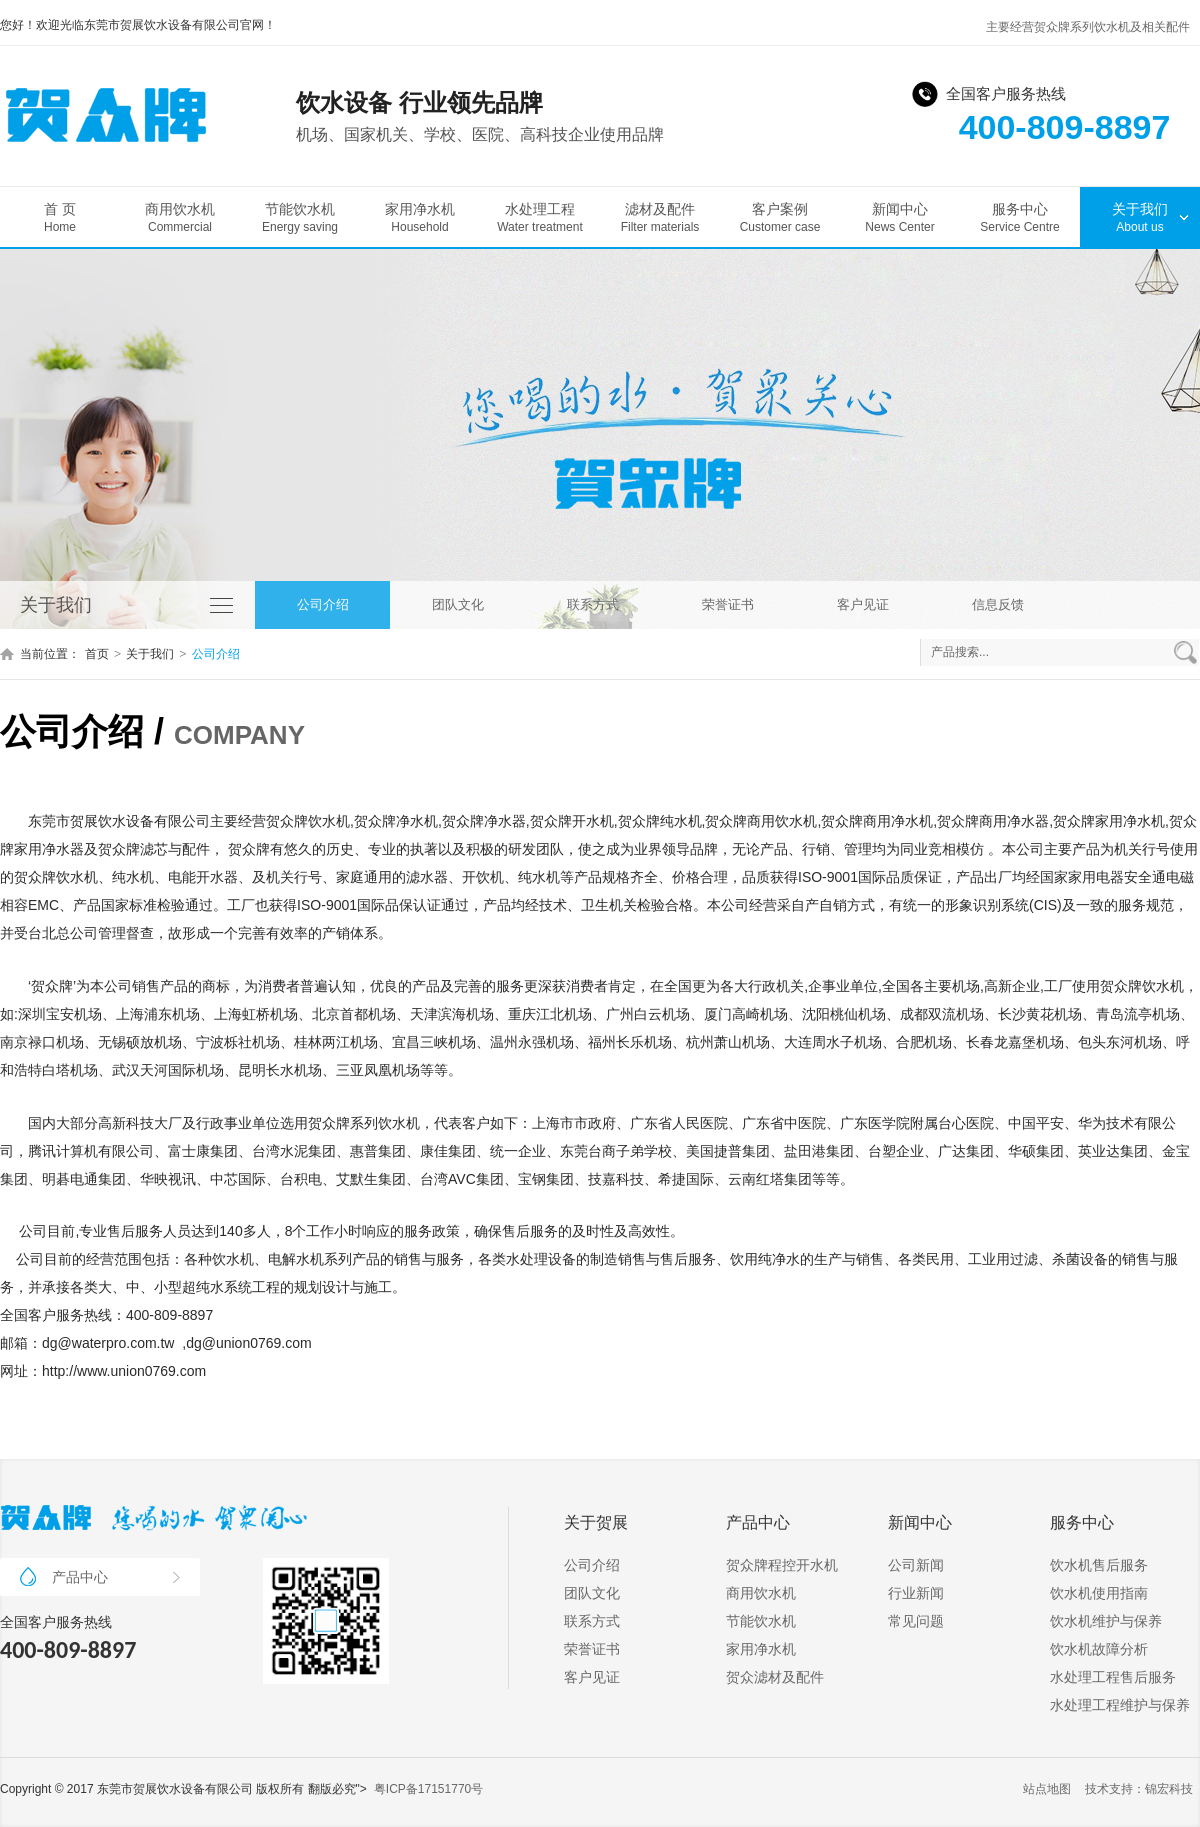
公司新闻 (916, 1565)
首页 (97, 654)
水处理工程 (540, 218)
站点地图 (1047, 1789)
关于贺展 (596, 1522)
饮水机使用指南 (1099, 1593)
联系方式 (593, 604)
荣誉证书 (728, 604)
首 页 (60, 218)
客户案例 (780, 218)
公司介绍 (323, 604)
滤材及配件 (660, 218)
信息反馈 (998, 604)
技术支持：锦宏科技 (1139, 1789)
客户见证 (863, 604)
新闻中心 (900, 218)
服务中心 (1020, 218)
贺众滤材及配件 (775, 1677)
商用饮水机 (180, 218)
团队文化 (458, 604)
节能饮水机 (300, 218)
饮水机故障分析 (1099, 1649)
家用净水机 (420, 218)
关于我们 (1140, 218)
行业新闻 (916, 1593)
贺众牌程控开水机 (782, 1565)
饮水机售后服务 (1099, 1565)
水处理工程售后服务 (1113, 1677)
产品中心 (116, 1577)
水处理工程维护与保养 (1120, 1705)
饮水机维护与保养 (1106, 1621)
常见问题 (916, 1621)
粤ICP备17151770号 (428, 1789)
